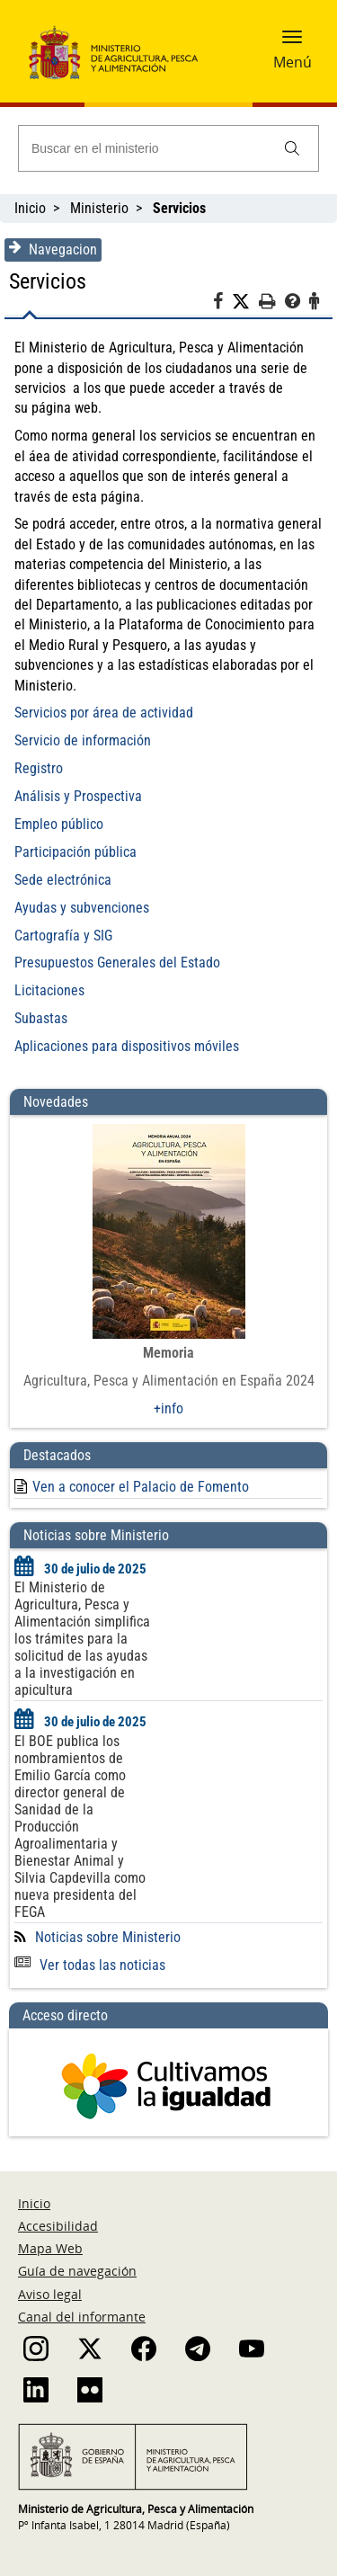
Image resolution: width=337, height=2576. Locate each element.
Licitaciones (49, 990)
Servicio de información (82, 740)
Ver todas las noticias (89, 1965)
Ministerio (99, 208)
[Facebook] (222, 304)
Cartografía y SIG (63, 935)
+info (168, 1408)
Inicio (30, 208)
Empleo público (58, 824)
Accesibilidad (58, 2225)
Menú (292, 62)
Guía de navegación (77, 2270)
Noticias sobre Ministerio (108, 1937)
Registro (38, 768)
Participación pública (75, 851)
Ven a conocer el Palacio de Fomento (140, 1486)
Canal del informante (82, 2316)
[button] (292, 42)
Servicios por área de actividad (103, 712)
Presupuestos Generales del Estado (117, 962)
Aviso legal (50, 2294)
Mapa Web (50, 2248)
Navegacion (53, 249)
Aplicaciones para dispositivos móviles (126, 1046)
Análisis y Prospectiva (78, 796)
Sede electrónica (62, 879)
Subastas (40, 1018)
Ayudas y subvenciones (81, 907)
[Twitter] (245, 302)
